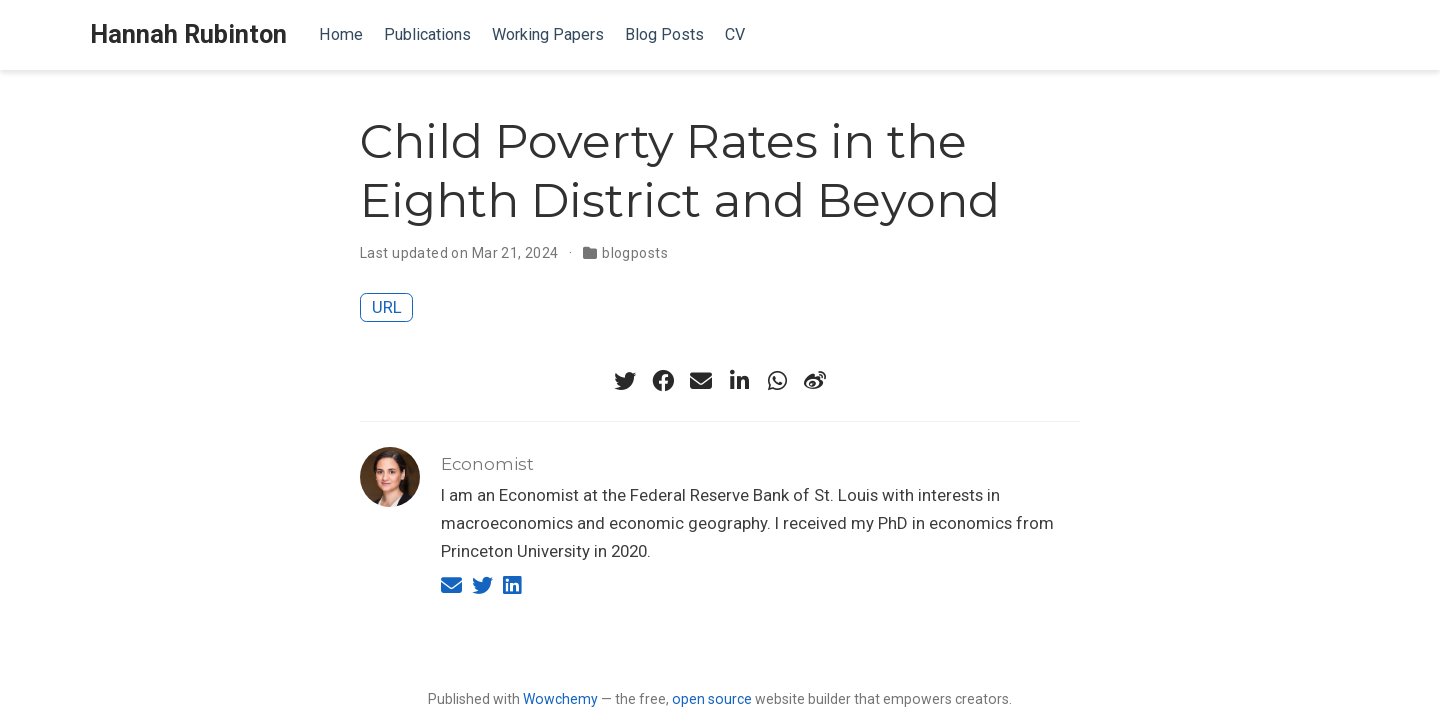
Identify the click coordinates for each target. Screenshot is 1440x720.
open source (712, 699)
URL (387, 307)
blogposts (635, 253)
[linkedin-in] (739, 381)
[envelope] (701, 381)
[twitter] (625, 381)
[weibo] (815, 381)
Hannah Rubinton (188, 34)
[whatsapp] (777, 381)
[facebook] (663, 381)
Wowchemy (560, 699)
